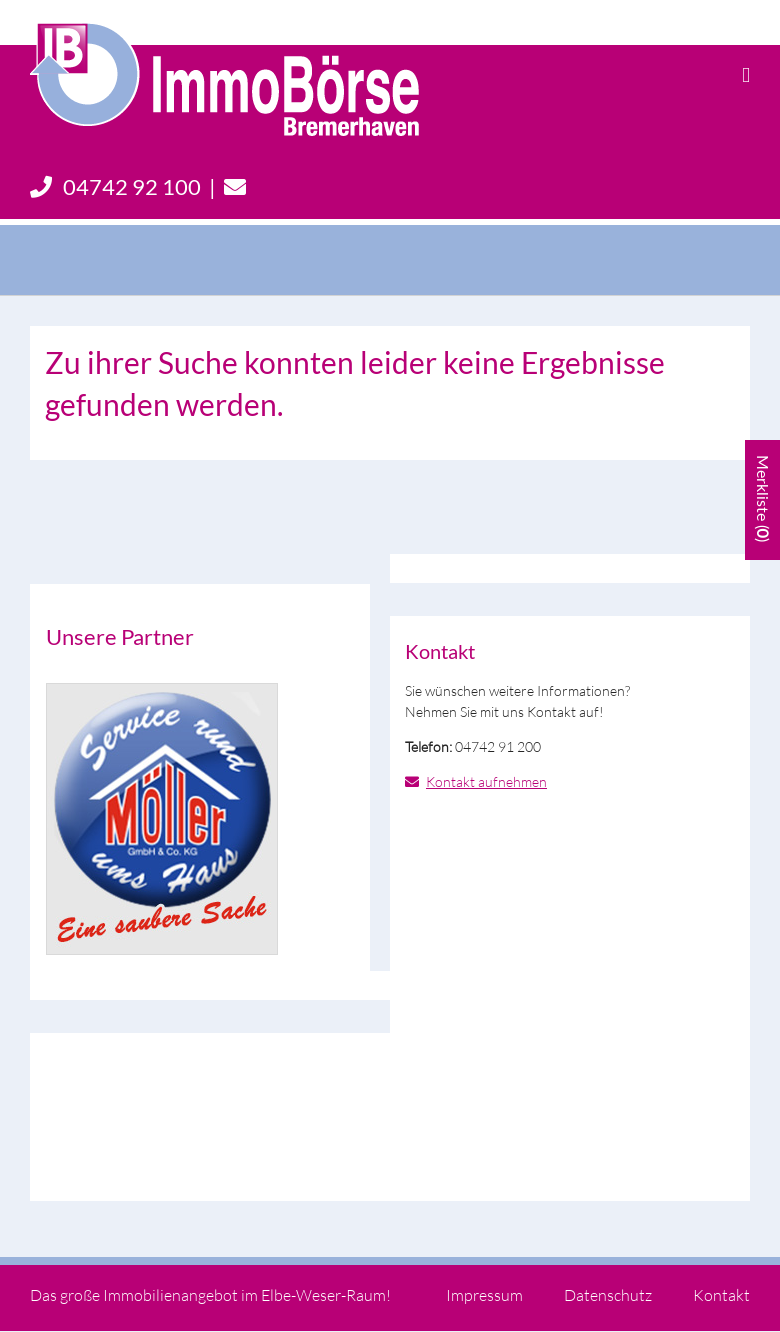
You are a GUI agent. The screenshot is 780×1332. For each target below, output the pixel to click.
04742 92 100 (115, 186)
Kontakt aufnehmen (486, 781)
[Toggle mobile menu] (746, 75)
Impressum (484, 1295)
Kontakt (721, 1295)
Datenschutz (608, 1295)
